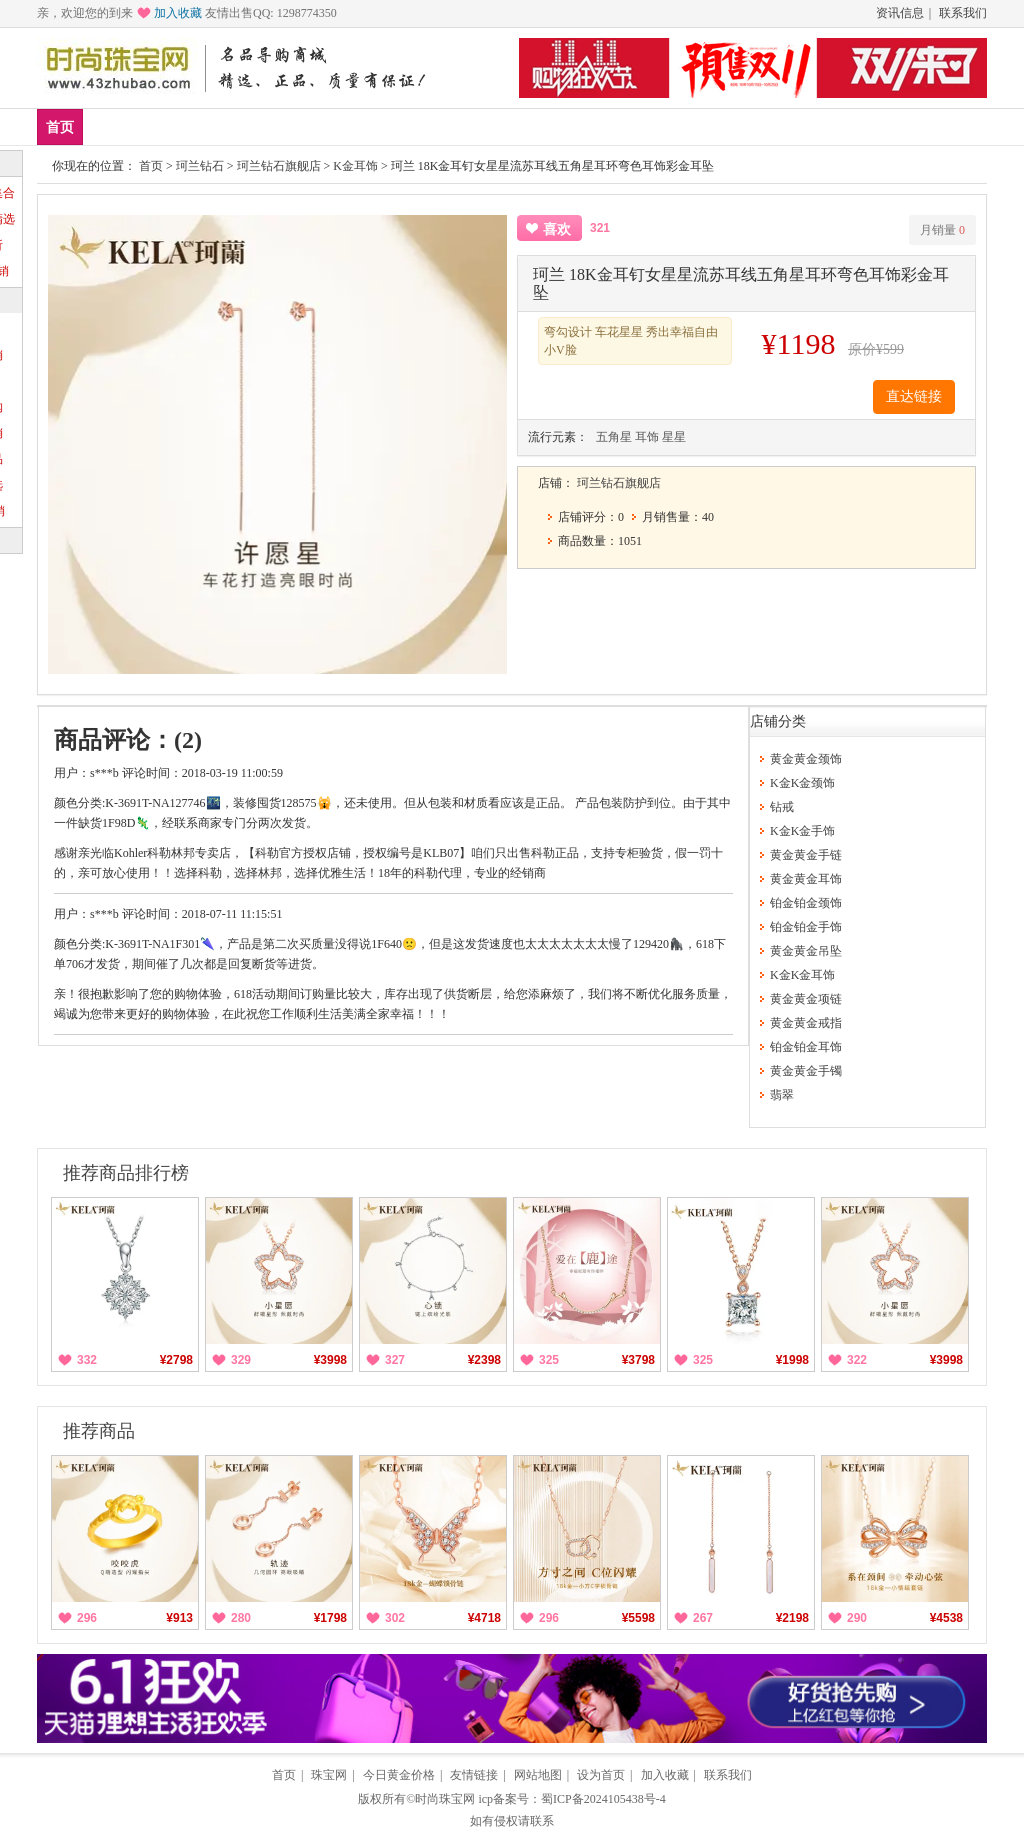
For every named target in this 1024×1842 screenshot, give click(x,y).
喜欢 (557, 229)
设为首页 (601, 1775)
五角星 (614, 437)
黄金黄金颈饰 (806, 759)
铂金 (348, 126)
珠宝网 (329, 1775)
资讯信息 (900, 13)
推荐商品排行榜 (126, 1173)
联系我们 (963, 13)
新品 (112, 126)
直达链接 (914, 396)
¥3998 (330, 1360)
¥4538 (946, 1618)
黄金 (289, 126)
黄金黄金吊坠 (806, 951)
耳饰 (647, 437)
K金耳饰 (355, 166)
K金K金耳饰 (802, 975)
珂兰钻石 (200, 166)
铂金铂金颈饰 (806, 903)
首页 (60, 127)
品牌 (230, 126)
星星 (674, 437)
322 (857, 1360)
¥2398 (484, 1360)
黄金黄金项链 (806, 999)
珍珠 (466, 126)
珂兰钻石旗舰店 (279, 166)
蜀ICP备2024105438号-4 (603, 1799)
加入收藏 (178, 13)
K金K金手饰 (802, 831)
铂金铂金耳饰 (806, 1047)
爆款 (171, 126)
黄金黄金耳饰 (806, 879)
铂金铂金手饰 (806, 927)
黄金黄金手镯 (806, 1071)
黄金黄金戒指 (806, 1023)
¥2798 (176, 1360)
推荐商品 (99, 1431)
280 (241, 1618)
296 (87, 1618)
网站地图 (538, 1775)
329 (241, 1360)
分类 (525, 126)
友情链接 (474, 1775)
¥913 (179, 1618)
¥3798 (638, 1360)
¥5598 (638, 1618)
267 (703, 1618)
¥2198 (792, 1618)
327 (395, 1360)
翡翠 (782, 1095)
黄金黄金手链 (806, 855)
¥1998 (792, 1360)
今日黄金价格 (399, 1775)
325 (549, 1360)
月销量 (942, 230)
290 (857, 1618)
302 (395, 1618)
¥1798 (330, 1618)
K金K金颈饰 (802, 783)
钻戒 (407, 126)
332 (87, 1360)
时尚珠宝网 (445, 1799)
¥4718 (484, 1618)
